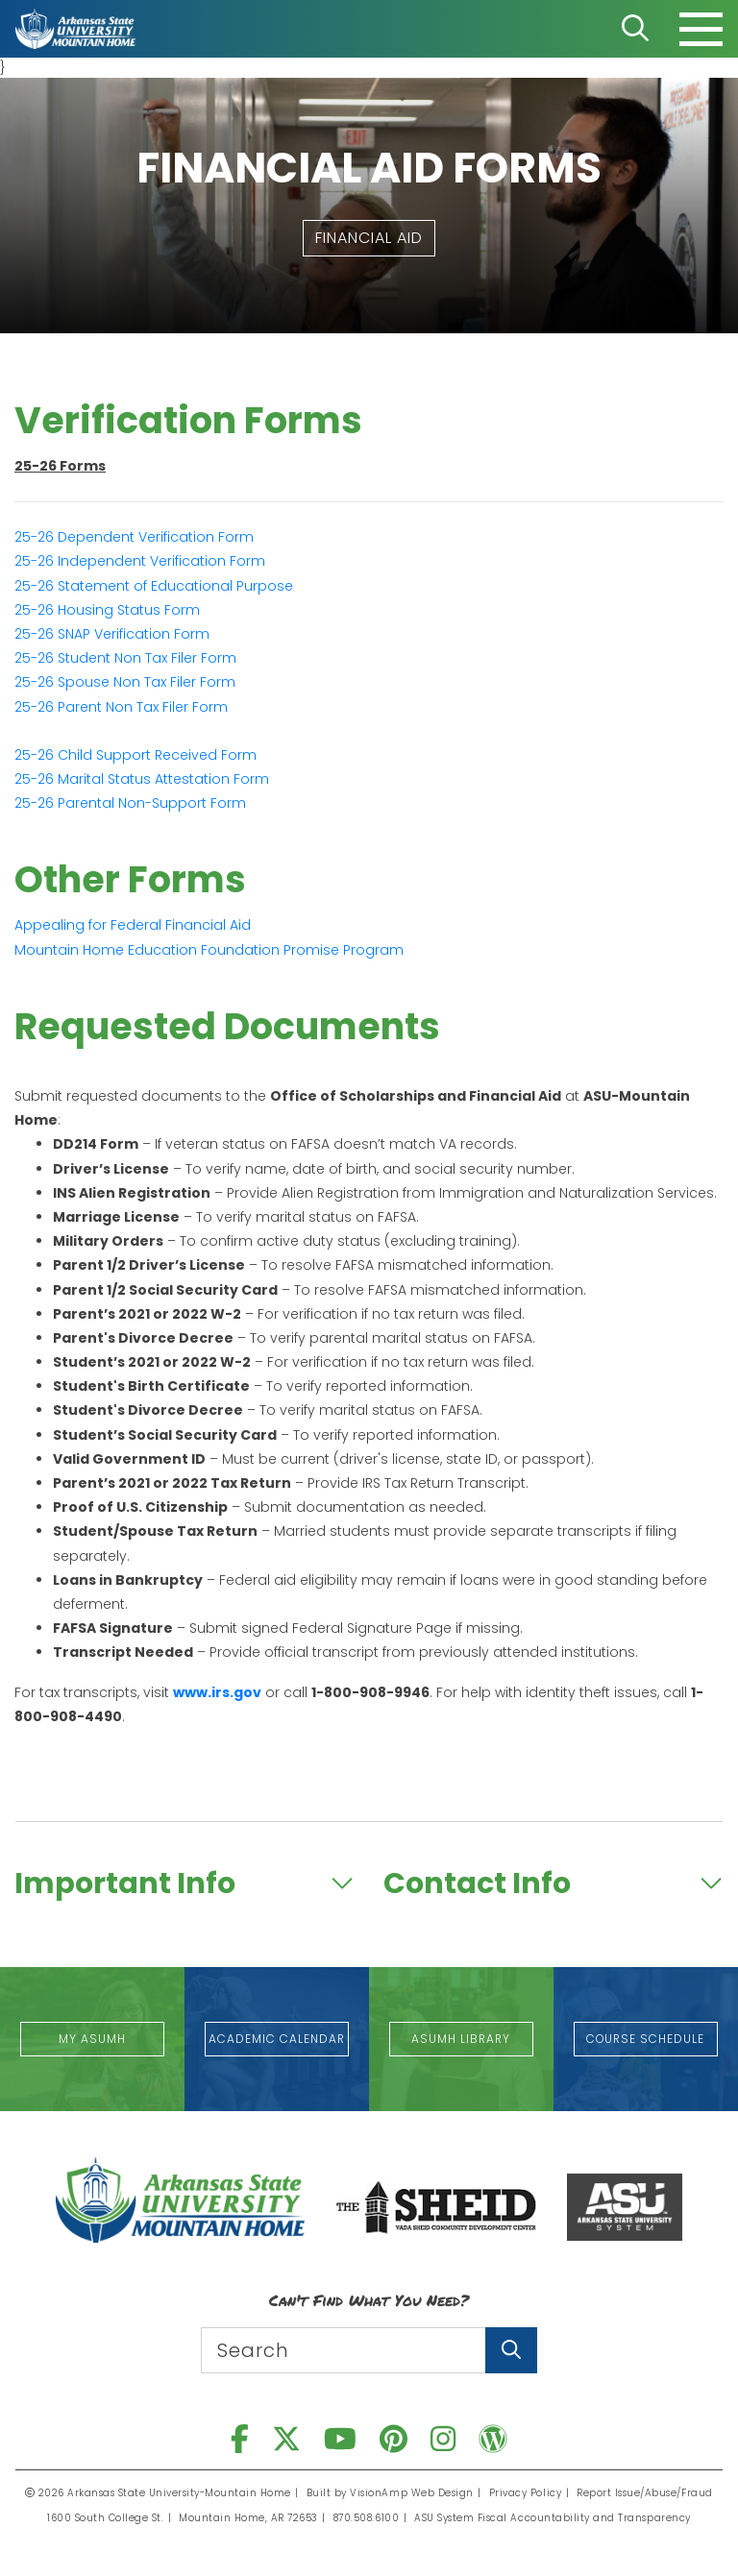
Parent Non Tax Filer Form (121, 707)
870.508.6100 (367, 2518)
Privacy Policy (525, 2493)
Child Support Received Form (135, 755)
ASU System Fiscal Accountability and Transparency (553, 2518)
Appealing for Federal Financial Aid (132, 925)
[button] (369, 238)
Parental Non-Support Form (130, 803)
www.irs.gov (217, 1692)
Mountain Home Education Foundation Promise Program (209, 950)
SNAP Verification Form (111, 634)
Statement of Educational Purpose (153, 585)
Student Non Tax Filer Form (125, 658)
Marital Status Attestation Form (141, 779)
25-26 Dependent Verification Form (134, 537)
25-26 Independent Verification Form (139, 561)
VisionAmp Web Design (412, 2493)
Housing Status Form (107, 610)
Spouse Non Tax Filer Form (124, 682)
